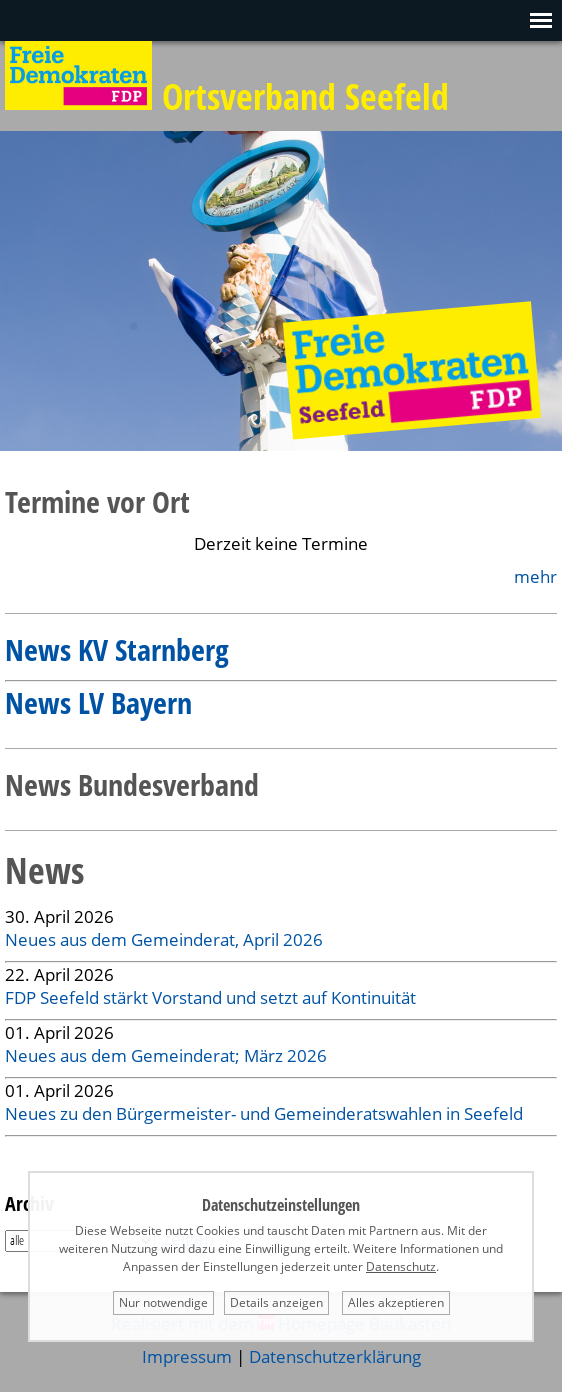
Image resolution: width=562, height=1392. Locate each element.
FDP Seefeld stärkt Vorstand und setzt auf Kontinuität (210, 997)
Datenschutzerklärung (335, 1356)
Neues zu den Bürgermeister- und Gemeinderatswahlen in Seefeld (264, 1113)
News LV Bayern (98, 702)
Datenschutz (401, 1266)
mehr (535, 576)
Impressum (187, 1356)
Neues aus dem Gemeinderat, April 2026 (164, 939)
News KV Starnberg (117, 649)
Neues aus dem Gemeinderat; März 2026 (166, 1055)
